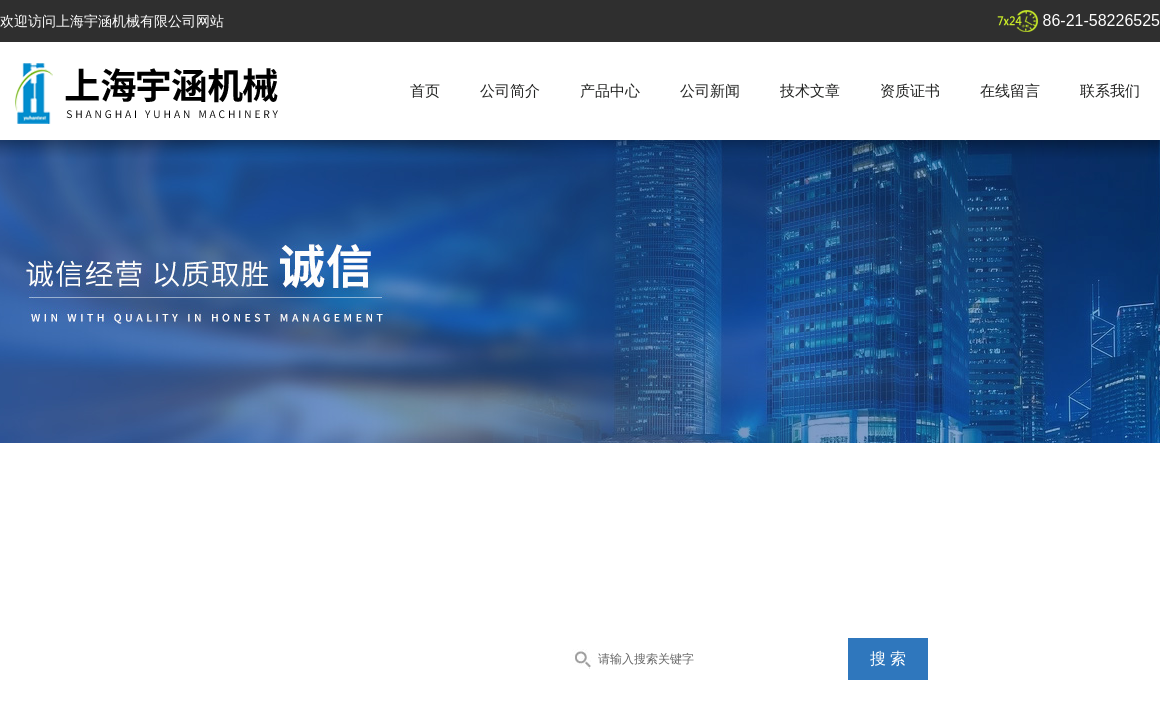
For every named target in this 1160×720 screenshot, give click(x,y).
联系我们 (1110, 90)
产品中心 (610, 90)
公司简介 (510, 90)
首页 (425, 90)
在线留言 (1010, 90)
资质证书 (910, 90)
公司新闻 (710, 90)
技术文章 (810, 90)
